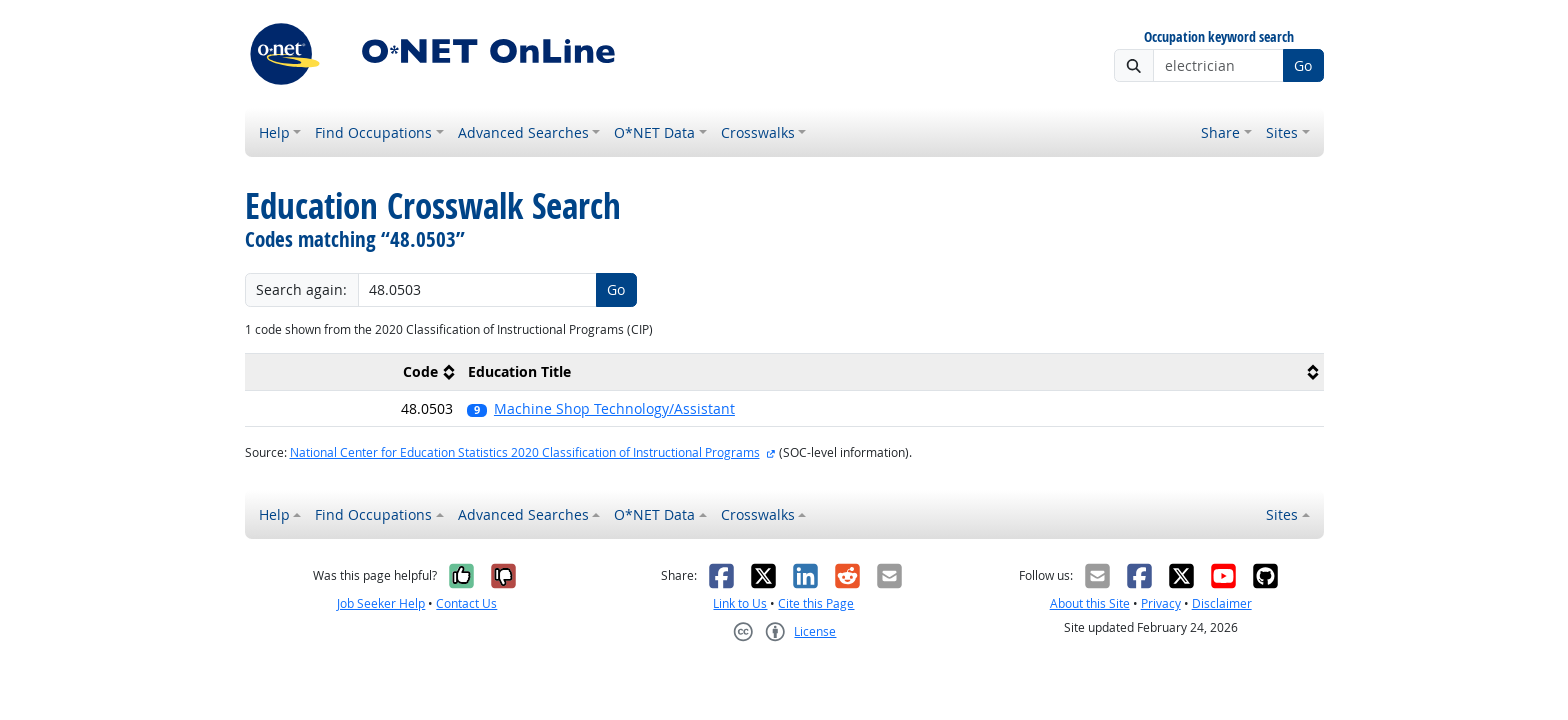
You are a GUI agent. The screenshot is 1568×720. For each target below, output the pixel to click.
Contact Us (466, 603)
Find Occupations (373, 132)
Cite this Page (816, 603)
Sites (1282, 132)
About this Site (1090, 603)
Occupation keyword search (1219, 37)
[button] (891, 408)
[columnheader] (353, 372)
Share (1220, 132)
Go (1303, 65)
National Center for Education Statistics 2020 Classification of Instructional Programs (525, 452)
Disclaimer (1222, 603)
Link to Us (740, 603)
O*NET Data (654, 132)
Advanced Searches (523, 132)
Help (274, 132)
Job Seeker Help (381, 603)
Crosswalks (758, 132)
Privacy (1161, 603)
